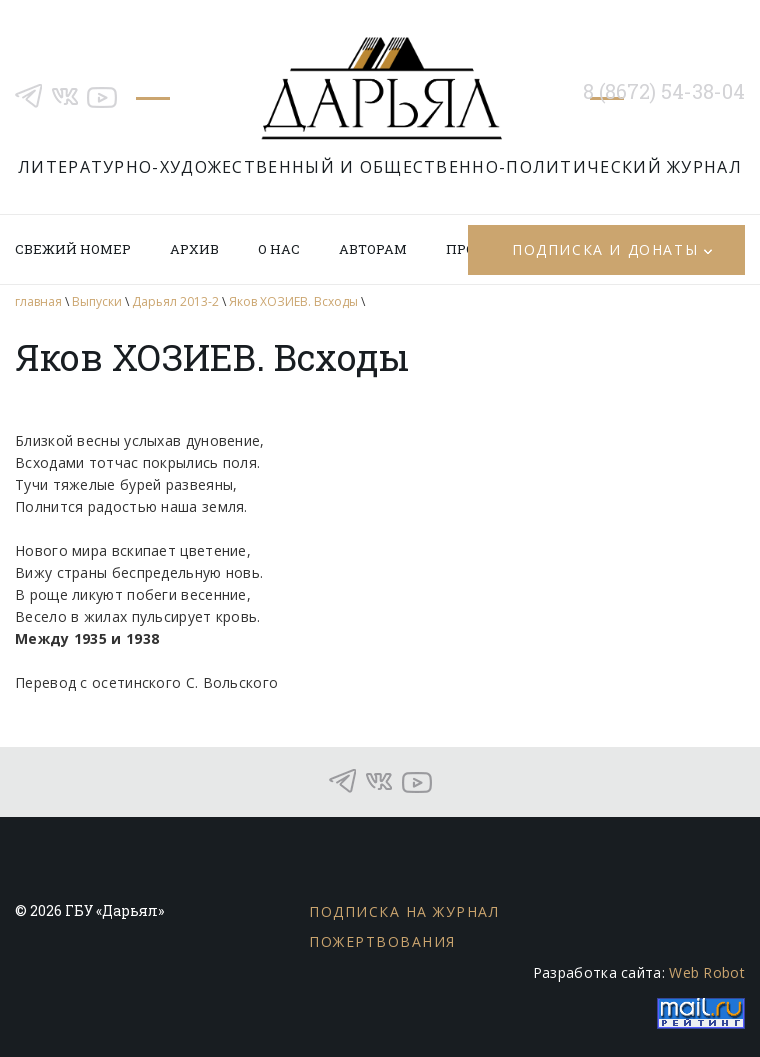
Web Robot (707, 972)
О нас (279, 249)
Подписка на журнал (404, 911)
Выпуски (97, 301)
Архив (194, 249)
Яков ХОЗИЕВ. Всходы (293, 301)
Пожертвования (382, 941)
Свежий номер (73, 249)
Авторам (373, 249)
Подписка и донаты (605, 249)
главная (38, 301)
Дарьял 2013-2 (175, 301)
